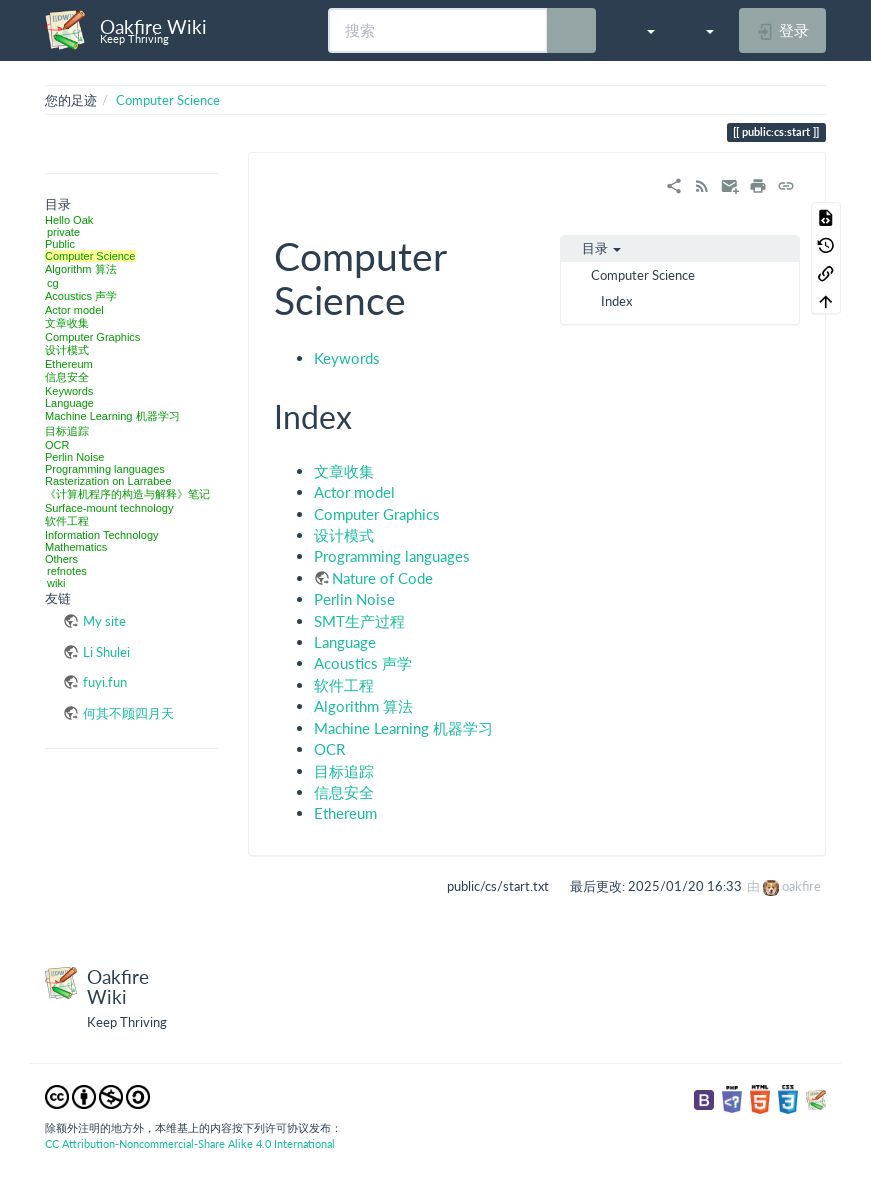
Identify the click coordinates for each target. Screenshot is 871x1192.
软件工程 (67, 521)
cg (53, 283)
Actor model (74, 310)
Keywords (69, 391)
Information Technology (102, 535)
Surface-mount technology (109, 508)
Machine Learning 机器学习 (112, 416)
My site (104, 621)
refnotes (67, 571)
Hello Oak (69, 220)
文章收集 (67, 323)
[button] (640, 30)
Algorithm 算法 (81, 269)
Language (69, 403)
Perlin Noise (74, 457)
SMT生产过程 (359, 621)
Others (61, 559)
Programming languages (105, 469)
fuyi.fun (105, 682)
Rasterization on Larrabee (108, 481)
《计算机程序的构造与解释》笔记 (127, 494)
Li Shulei (106, 652)
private (63, 232)
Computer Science (168, 100)
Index (616, 301)
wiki (56, 583)
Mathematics (76, 547)
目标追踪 (67, 431)
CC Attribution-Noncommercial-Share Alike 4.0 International (190, 1143)
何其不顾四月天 (128, 713)
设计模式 (67, 350)
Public (60, 244)
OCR (57, 445)
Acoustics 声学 (81, 296)
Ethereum (69, 364)
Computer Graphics (92, 337)
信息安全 (67, 377)
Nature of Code (382, 578)
